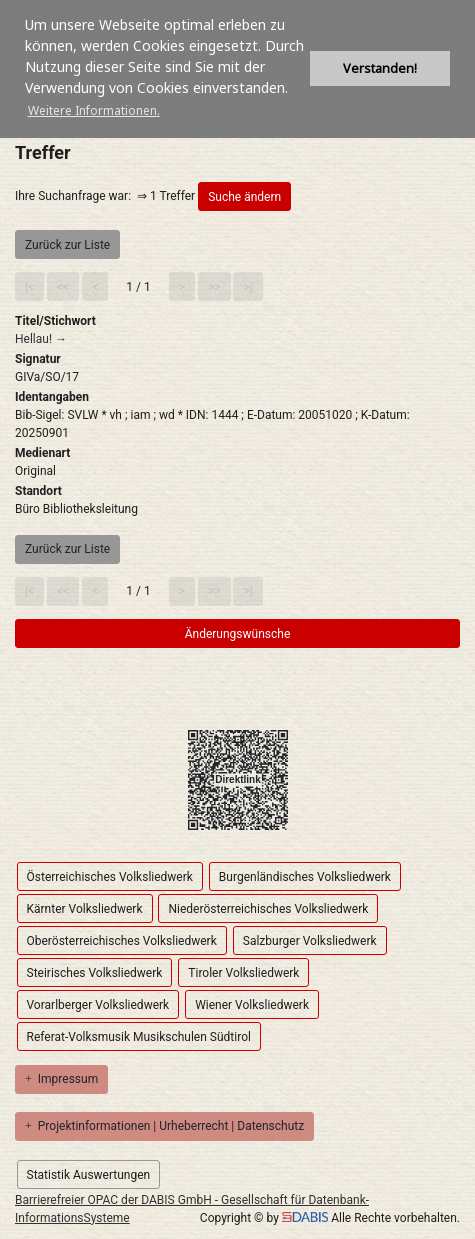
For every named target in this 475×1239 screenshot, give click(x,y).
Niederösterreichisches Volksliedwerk (268, 909)
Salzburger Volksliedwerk (310, 941)
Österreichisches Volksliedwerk (110, 877)
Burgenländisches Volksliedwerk (305, 877)
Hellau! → (41, 339)
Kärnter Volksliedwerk (85, 909)
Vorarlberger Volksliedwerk (98, 1005)
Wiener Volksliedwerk (252, 1005)
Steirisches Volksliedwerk (95, 973)
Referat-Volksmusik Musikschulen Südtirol (139, 1037)
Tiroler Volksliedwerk (243, 973)
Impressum (61, 1079)
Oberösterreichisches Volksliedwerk (122, 941)
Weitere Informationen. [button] (94, 110)
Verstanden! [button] (380, 68)
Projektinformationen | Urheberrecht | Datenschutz (164, 1126)
